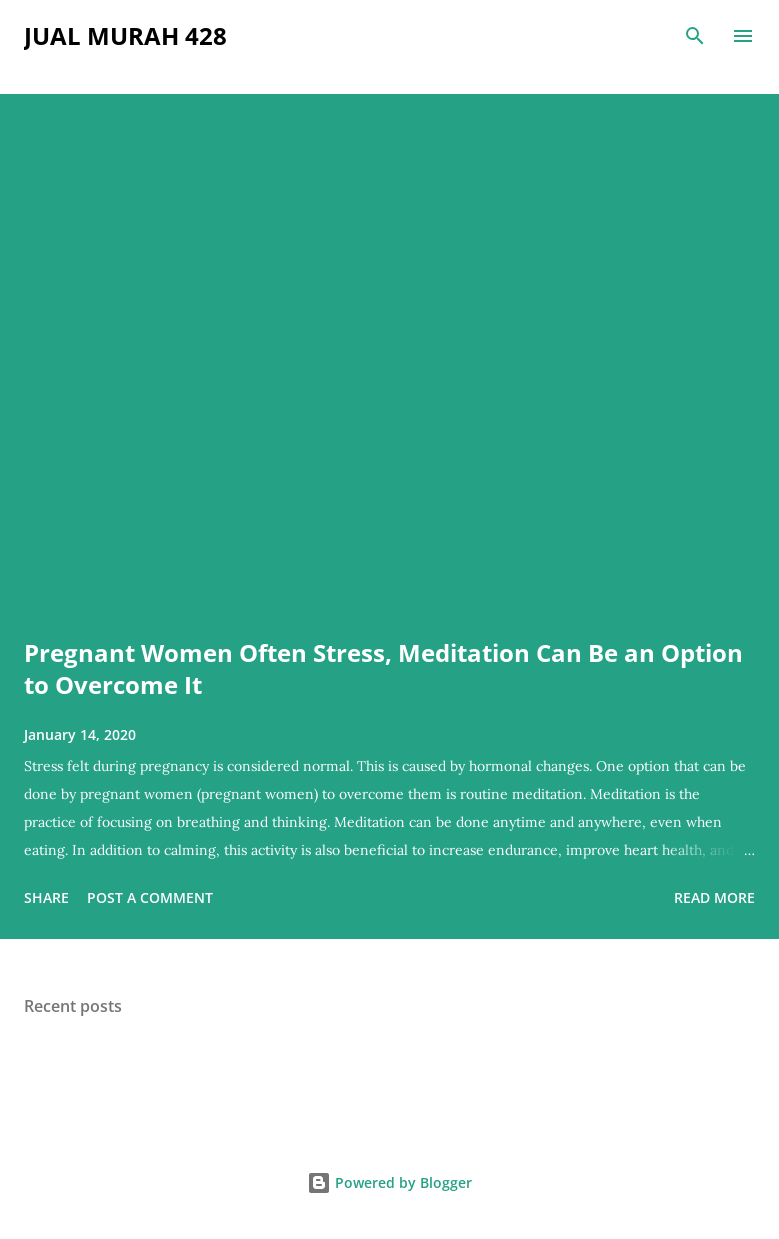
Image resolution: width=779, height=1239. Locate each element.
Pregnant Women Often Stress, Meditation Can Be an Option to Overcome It (383, 668)
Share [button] (46, 897)
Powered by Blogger (389, 1182)
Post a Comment (150, 897)
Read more (714, 897)
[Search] (695, 36)
